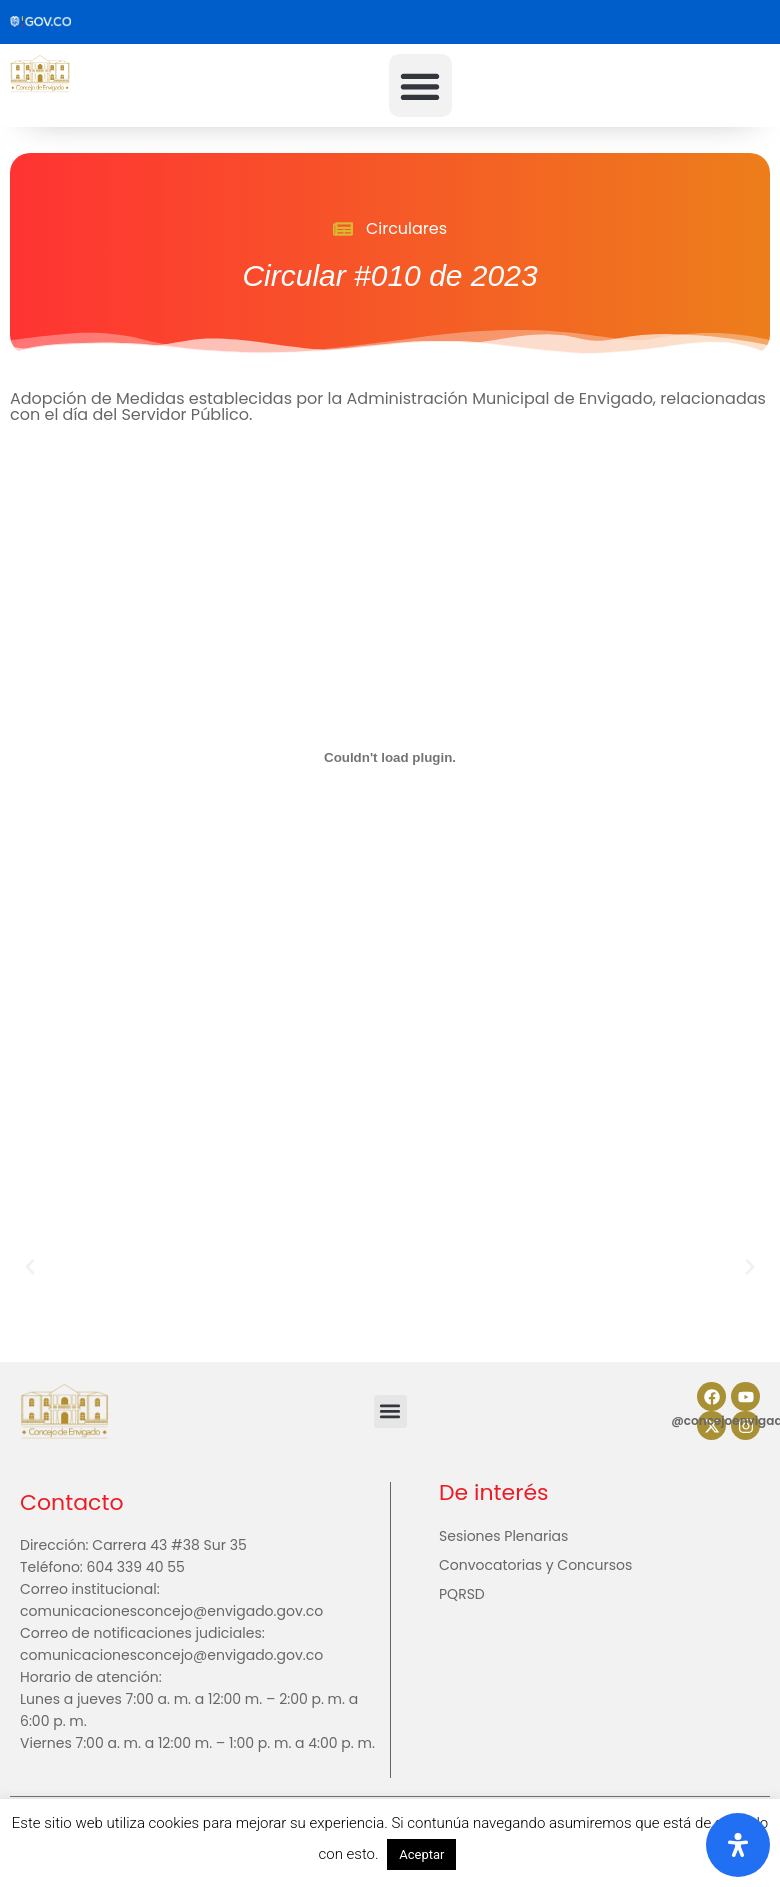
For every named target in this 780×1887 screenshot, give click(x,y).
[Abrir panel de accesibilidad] (738, 1845)
